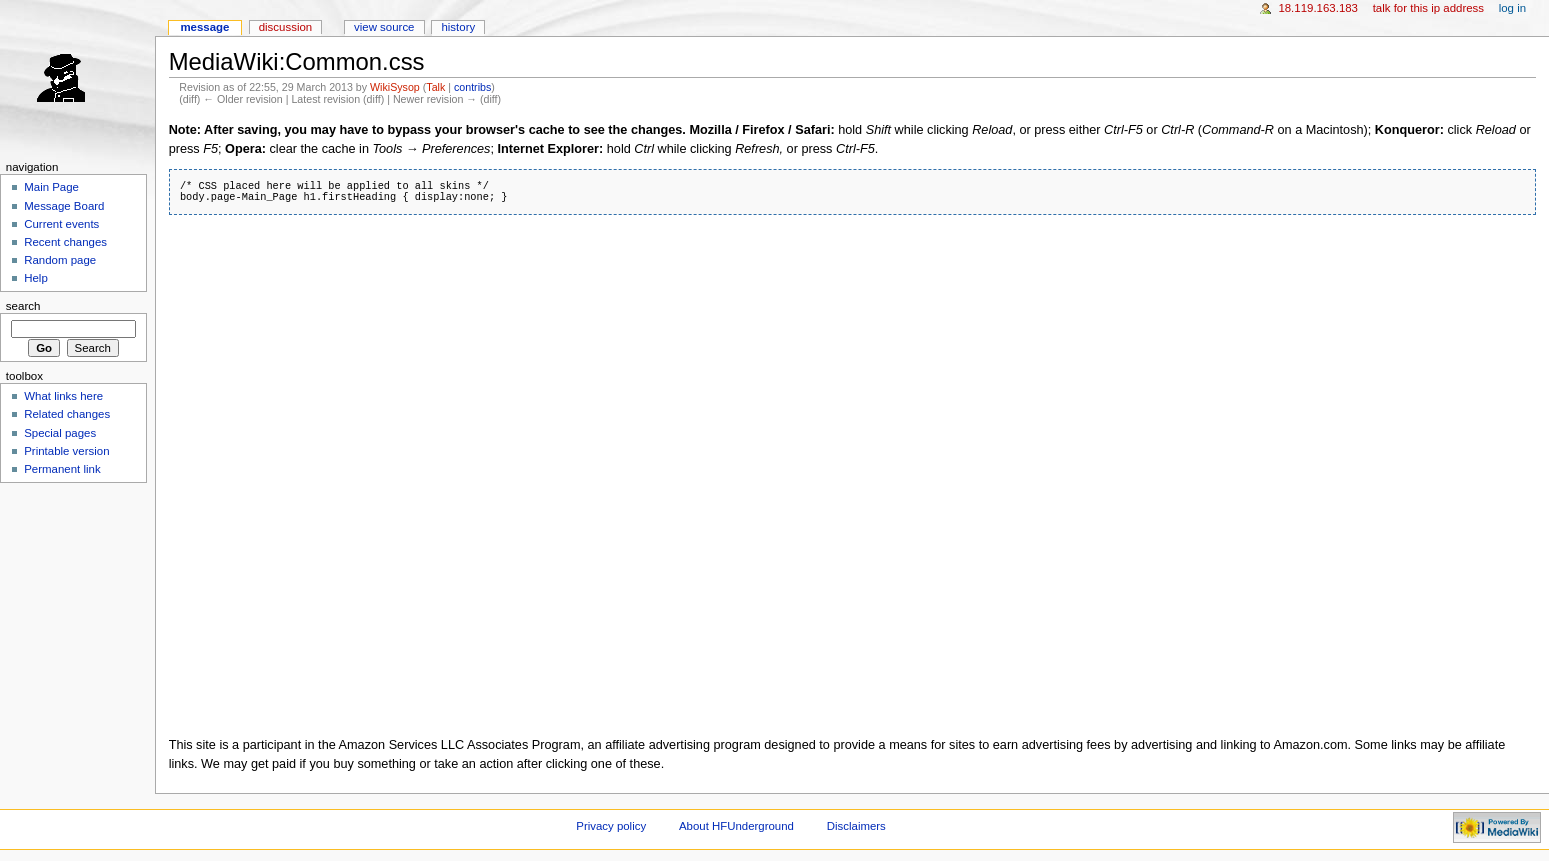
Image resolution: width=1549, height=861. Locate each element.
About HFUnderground (736, 826)
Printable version (66, 451)
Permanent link (62, 469)
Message (204, 27)
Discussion (285, 27)
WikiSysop (395, 87)
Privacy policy (611, 826)
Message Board (64, 206)
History (458, 27)
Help (36, 278)
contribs (472, 87)
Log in (1512, 8)
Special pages (60, 433)
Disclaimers (856, 826)
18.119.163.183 (1318, 8)
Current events (61, 224)
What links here (63, 396)
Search (23, 306)
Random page (60, 260)
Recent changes (65, 242)
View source (384, 27)
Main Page (51, 187)
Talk (435, 87)
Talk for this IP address (1428, 8)
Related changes (67, 414)
